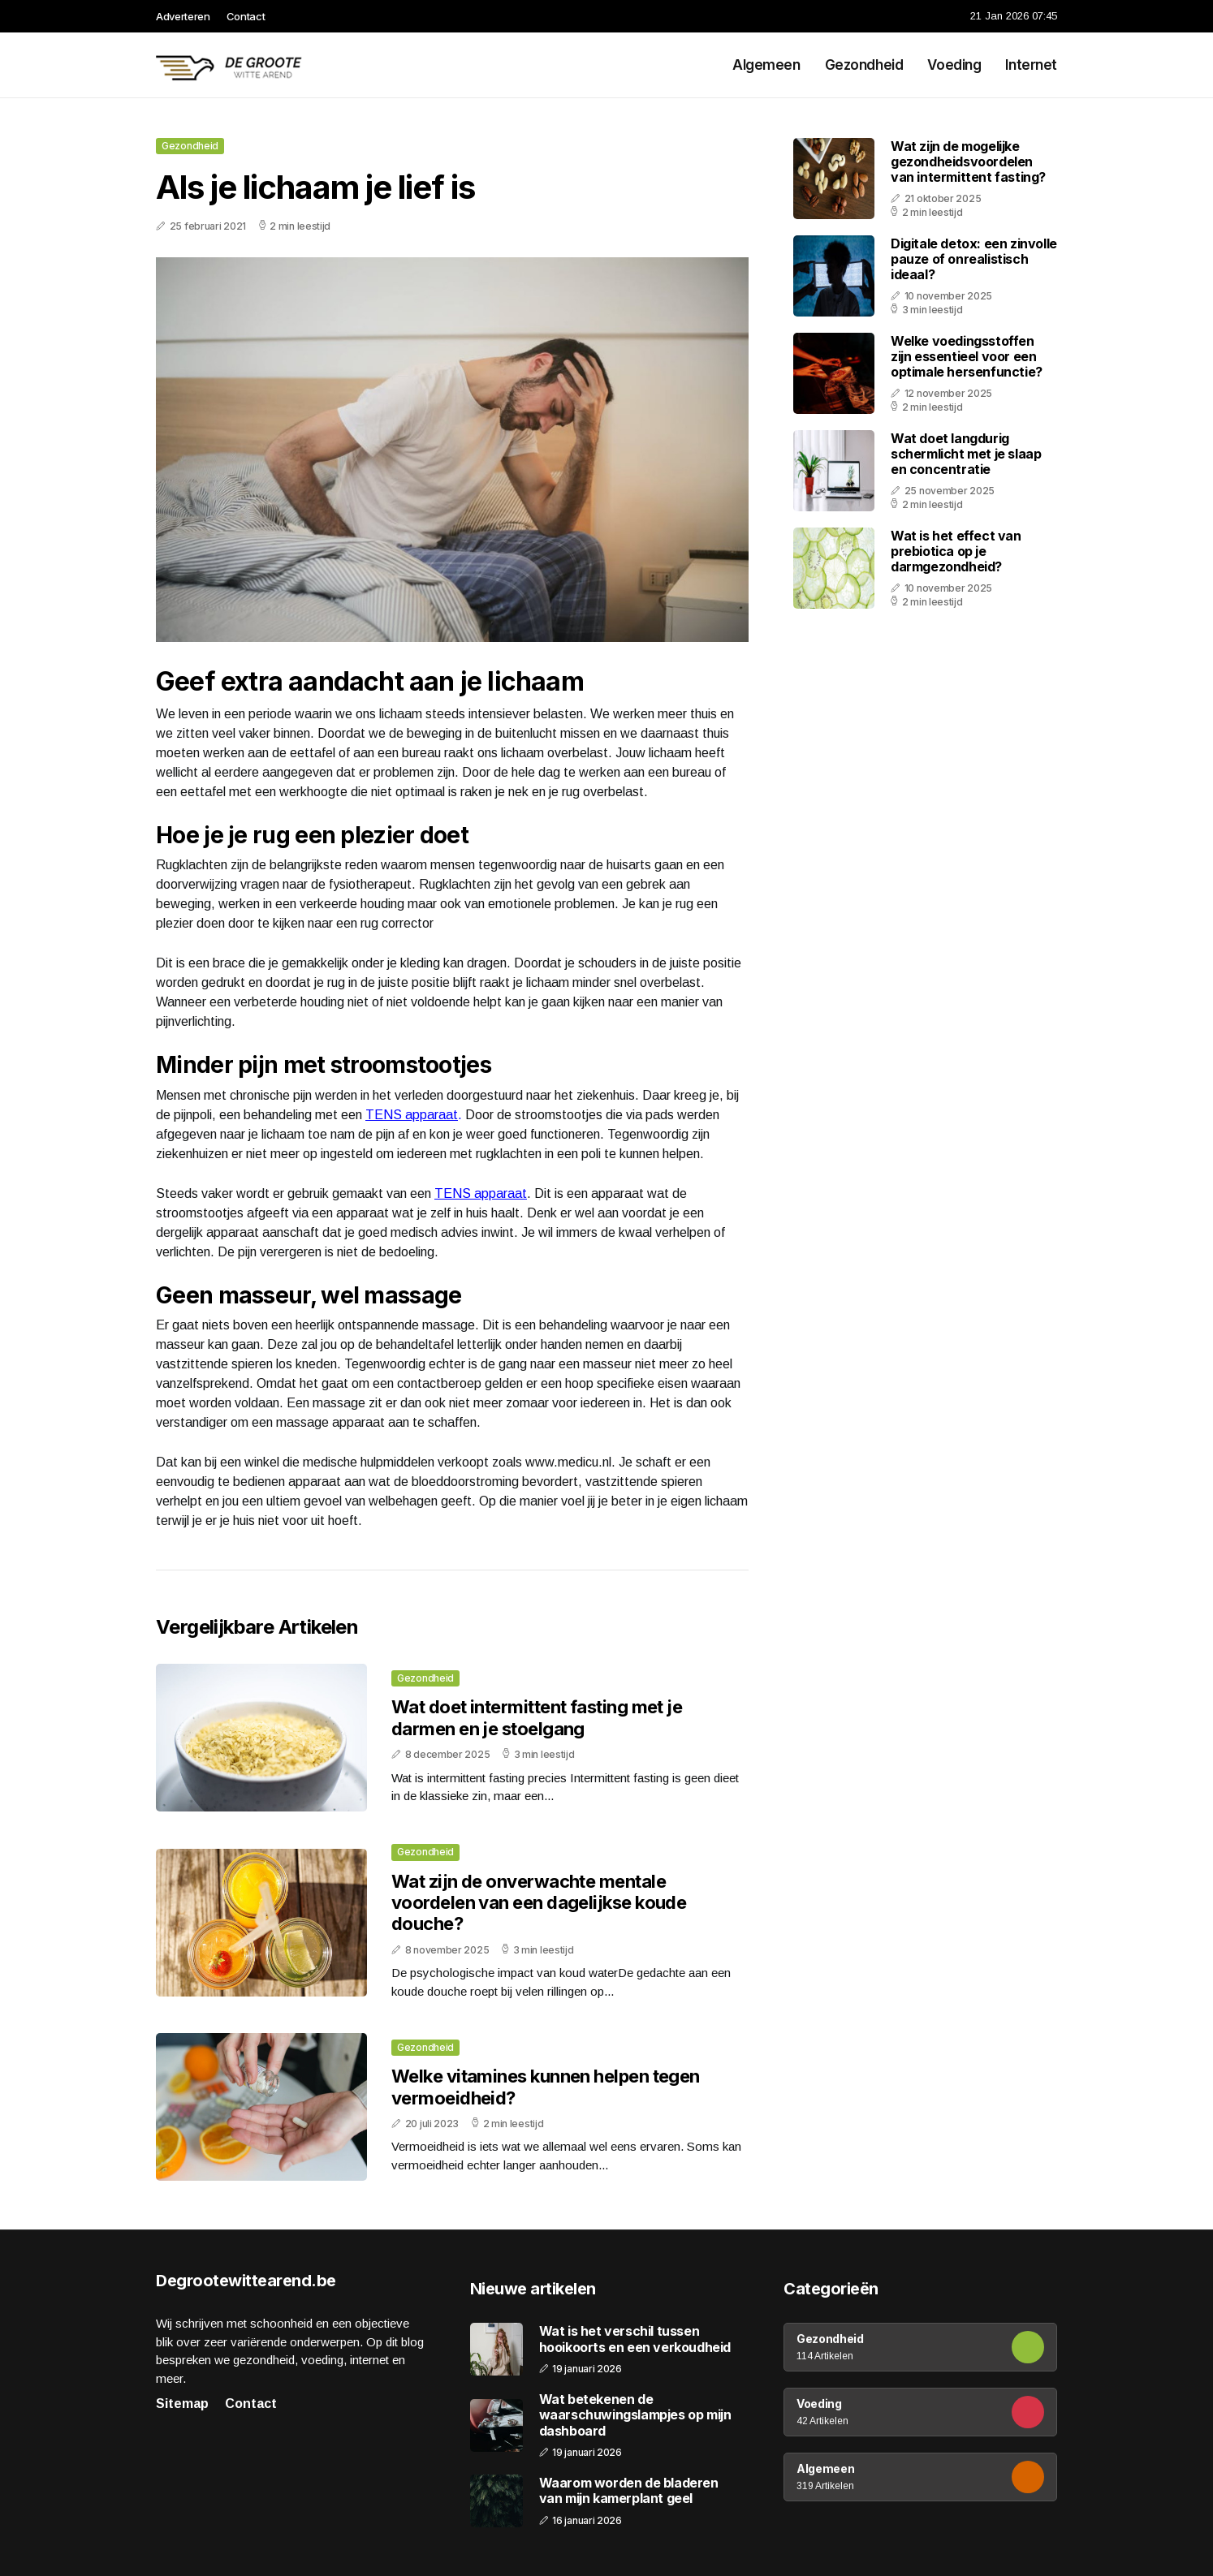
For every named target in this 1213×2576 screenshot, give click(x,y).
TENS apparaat (411, 1115)
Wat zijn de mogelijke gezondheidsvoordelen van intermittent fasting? (968, 161)
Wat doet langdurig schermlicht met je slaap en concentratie (966, 453)
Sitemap (182, 2403)
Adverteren (183, 16)
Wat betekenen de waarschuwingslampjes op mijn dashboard (635, 2415)
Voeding (954, 65)
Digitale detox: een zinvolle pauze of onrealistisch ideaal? (974, 258)
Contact (246, 16)
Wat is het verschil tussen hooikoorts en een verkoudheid (635, 2339)
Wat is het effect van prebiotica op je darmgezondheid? (956, 551)
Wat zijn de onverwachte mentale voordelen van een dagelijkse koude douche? (538, 1903)
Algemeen (766, 65)
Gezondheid (864, 65)
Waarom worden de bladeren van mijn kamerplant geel (629, 2490)
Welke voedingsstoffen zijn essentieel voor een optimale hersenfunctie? (966, 356)
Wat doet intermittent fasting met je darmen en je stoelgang (536, 1717)
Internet (1031, 65)
